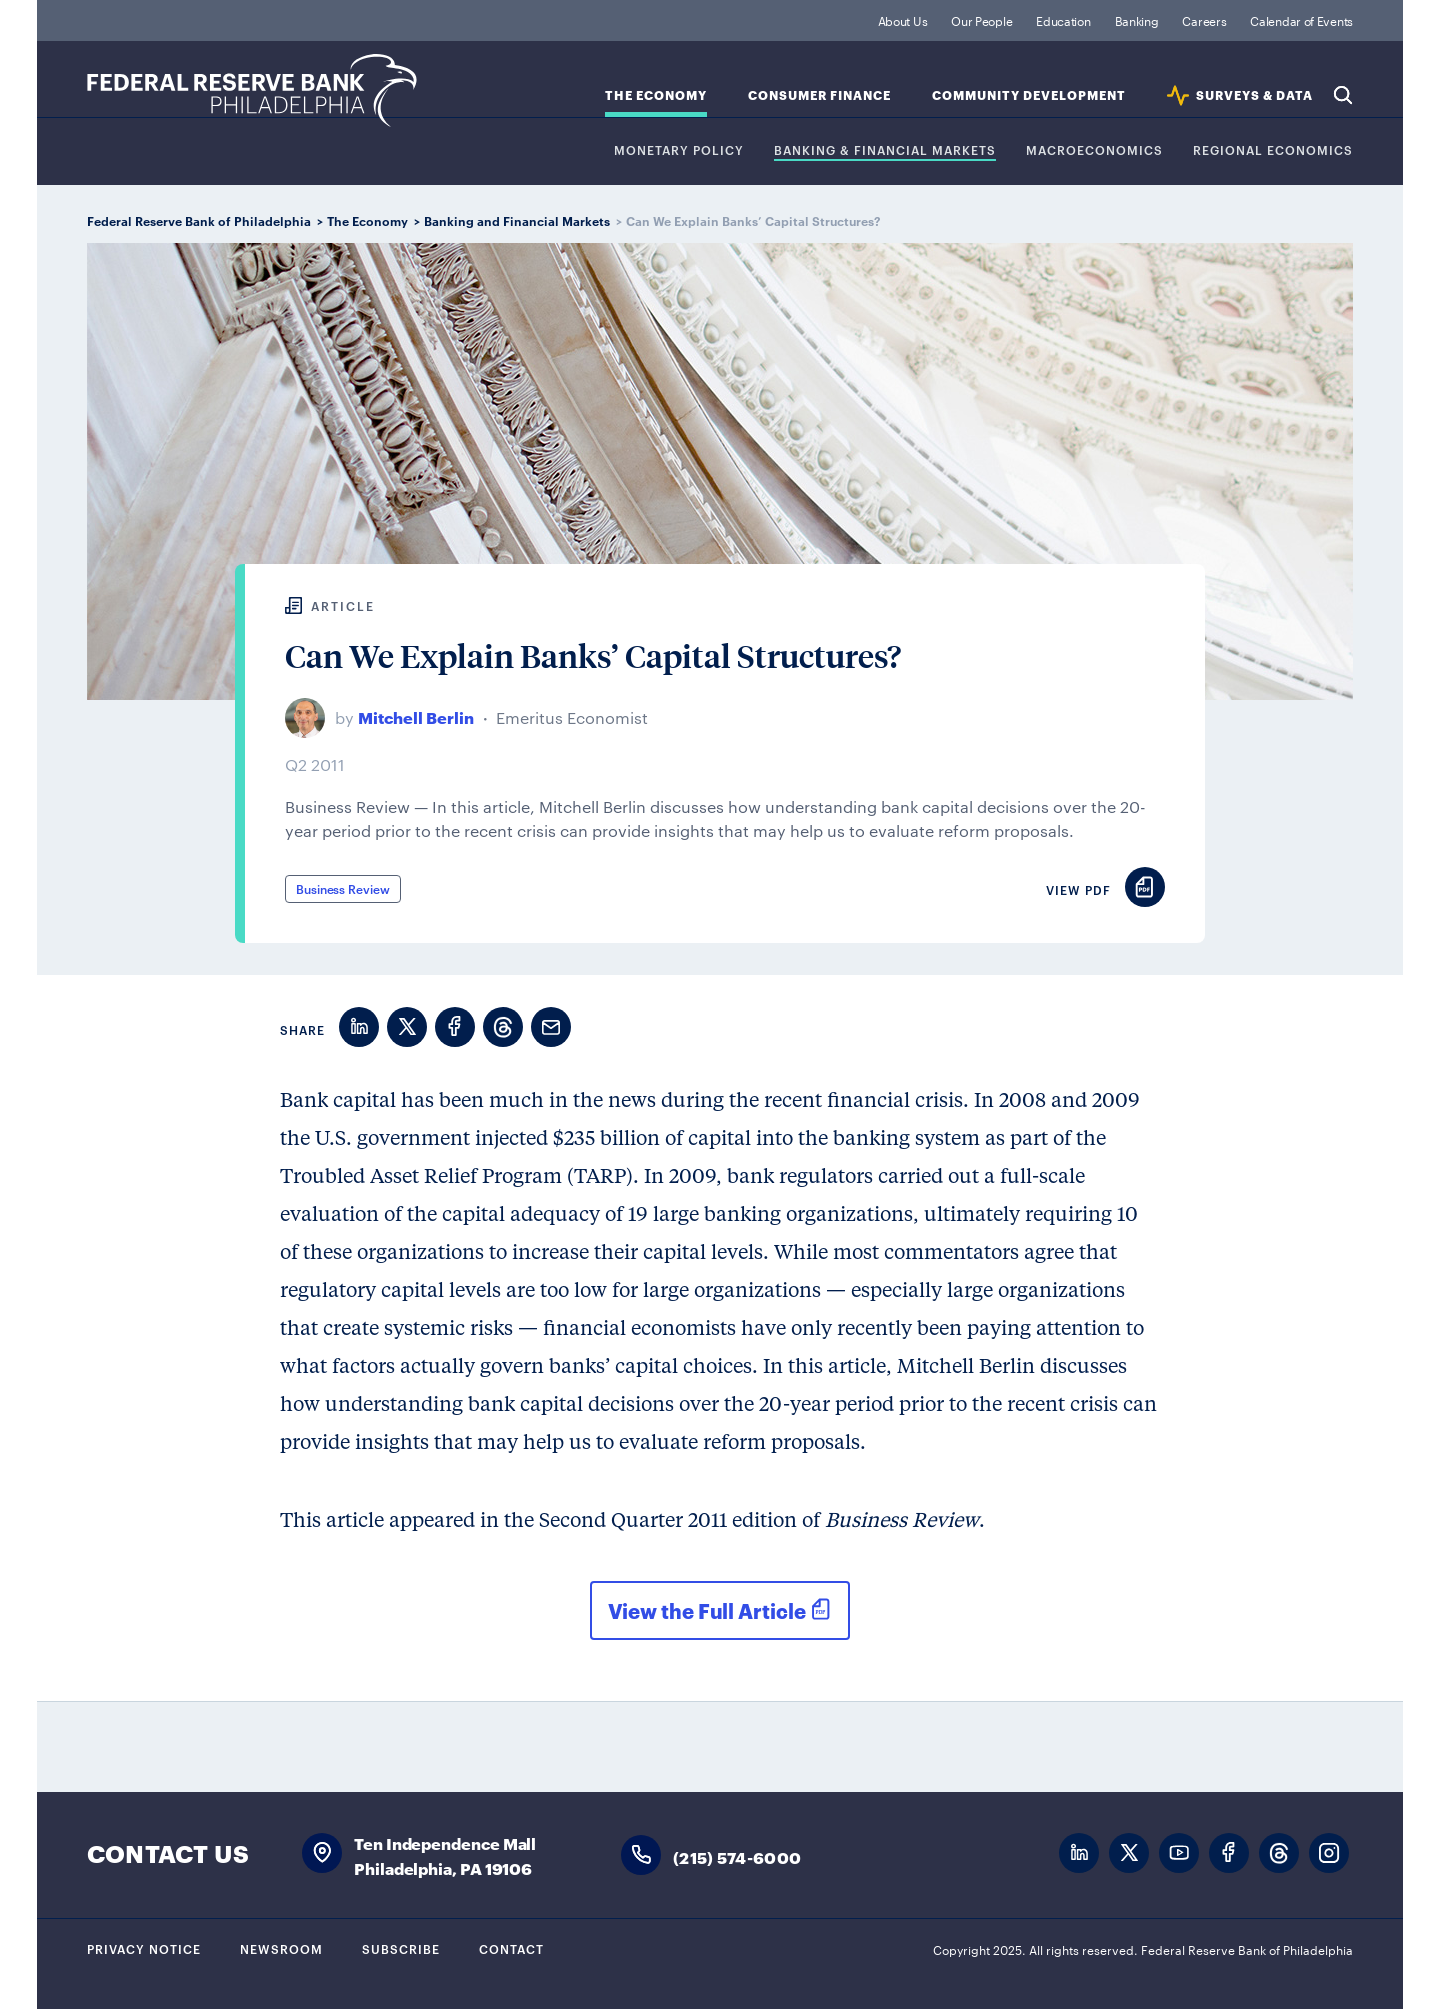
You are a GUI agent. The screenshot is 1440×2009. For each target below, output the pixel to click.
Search (1343, 95)
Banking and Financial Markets (517, 220)
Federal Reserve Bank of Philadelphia (252, 90)
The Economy (656, 95)
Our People (981, 20)
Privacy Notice (144, 1948)
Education (1063, 20)
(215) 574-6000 (737, 1856)
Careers (1204, 20)
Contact (511, 1948)
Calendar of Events (1301, 20)
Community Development (1029, 95)
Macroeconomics (1094, 150)
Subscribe (401, 1948)
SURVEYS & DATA (1254, 95)
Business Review (343, 888)
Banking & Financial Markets (885, 150)
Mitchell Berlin (416, 716)
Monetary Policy (679, 150)
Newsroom (281, 1948)
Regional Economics (1273, 150)
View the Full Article (707, 1610)
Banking (1137, 20)
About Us (903, 20)
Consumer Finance (819, 95)
